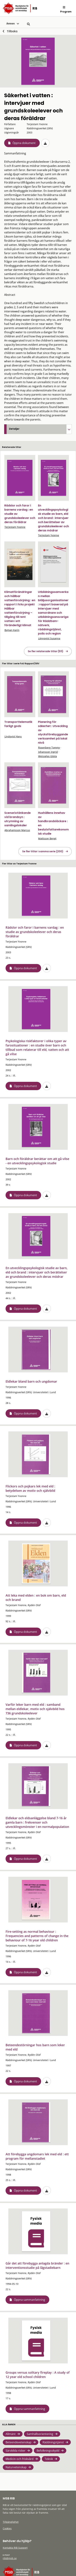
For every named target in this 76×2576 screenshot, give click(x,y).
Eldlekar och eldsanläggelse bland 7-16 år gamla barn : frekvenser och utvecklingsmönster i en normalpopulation (37, 1822)
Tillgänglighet (11, 2522)
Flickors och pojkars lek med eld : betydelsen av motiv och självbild (30, 1488)
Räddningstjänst (53, 2442)
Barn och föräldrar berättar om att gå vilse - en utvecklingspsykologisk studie (37, 1161)
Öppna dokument (24, 143)
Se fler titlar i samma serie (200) (42, 851)
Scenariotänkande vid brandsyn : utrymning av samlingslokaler (17, 819)
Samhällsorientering (40, 2434)
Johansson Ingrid (48, 751)
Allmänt (11, 2434)
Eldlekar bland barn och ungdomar (31, 1381)
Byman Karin (12, 630)
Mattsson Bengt (47, 838)
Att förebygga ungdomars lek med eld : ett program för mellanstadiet (37, 2156)
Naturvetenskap (16, 2467)
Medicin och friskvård (19, 2459)
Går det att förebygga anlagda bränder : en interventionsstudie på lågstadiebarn (37, 2265)
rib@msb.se (10, 2558)
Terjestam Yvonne (15, 527)
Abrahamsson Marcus (17, 830)
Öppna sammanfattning (29, 2300)
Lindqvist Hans (13, 736)
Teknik (49, 2459)
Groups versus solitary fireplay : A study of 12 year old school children (38, 2374)
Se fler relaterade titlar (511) (45, 651)
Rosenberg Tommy (49, 747)
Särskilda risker (16, 2450)
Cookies (7, 2528)
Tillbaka (12, 31)
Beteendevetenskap (18, 2442)
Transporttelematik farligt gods (18, 724)
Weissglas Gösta (47, 756)
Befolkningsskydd (48, 2450)
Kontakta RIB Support (15, 2547)
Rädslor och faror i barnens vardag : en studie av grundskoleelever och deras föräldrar (35, 931)
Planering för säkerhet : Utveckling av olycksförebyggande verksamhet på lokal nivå (53, 732)
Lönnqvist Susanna (49, 638)
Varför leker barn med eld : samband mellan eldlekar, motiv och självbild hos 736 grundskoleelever (35, 1708)
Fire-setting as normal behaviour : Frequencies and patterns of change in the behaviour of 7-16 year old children (37, 1935)
